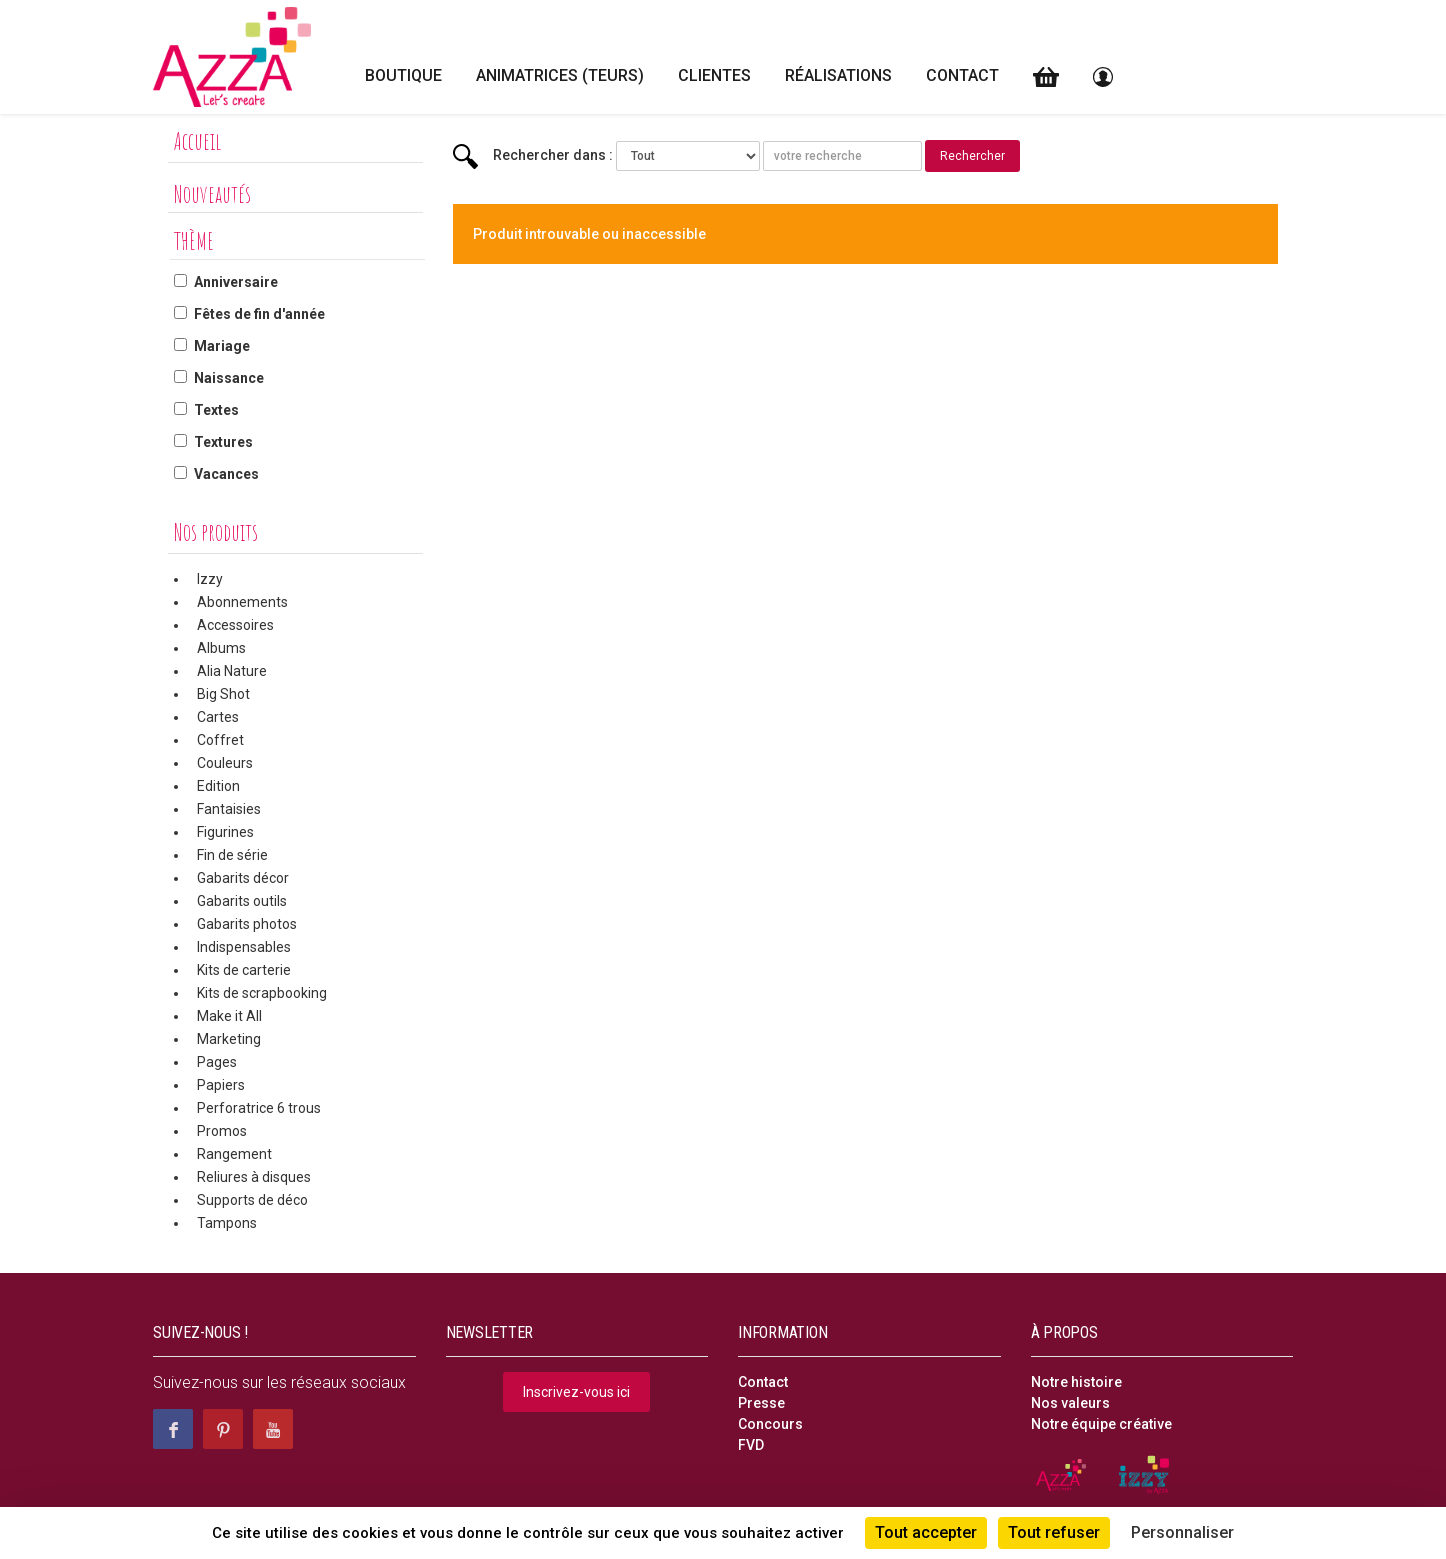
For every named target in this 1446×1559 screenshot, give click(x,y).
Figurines (225, 832)
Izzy (210, 579)
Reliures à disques (254, 1177)
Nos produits (216, 532)
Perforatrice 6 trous (259, 1108)
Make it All (229, 1016)
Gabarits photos (247, 924)
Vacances (226, 474)
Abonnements (242, 602)
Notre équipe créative (1101, 1424)
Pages (217, 1062)
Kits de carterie (244, 970)
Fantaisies (229, 809)
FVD (751, 1445)
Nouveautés (212, 194)
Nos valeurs (1070, 1403)
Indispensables (244, 947)
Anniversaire (236, 282)
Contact (962, 75)
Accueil (197, 141)
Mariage (222, 346)
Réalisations (838, 75)
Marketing (229, 1039)
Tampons (227, 1223)
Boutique (403, 75)
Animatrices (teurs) (560, 75)
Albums (221, 648)
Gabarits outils (242, 901)
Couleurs (225, 763)
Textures (223, 442)
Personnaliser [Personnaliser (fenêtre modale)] (1182, 1532)
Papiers (221, 1085)
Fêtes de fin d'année (259, 314)
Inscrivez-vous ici (576, 1392)
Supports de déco (252, 1200)
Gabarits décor (243, 878)
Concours (770, 1424)
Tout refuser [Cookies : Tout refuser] (1054, 1532)
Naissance (229, 378)
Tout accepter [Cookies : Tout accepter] (926, 1532)
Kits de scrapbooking (262, 993)
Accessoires (235, 625)
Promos (222, 1131)
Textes (216, 410)
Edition (218, 786)
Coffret (220, 740)
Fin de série (232, 855)
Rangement (234, 1154)
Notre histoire (1076, 1382)
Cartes (218, 717)
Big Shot (223, 694)
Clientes (714, 75)
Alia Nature (232, 671)
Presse (761, 1403)
